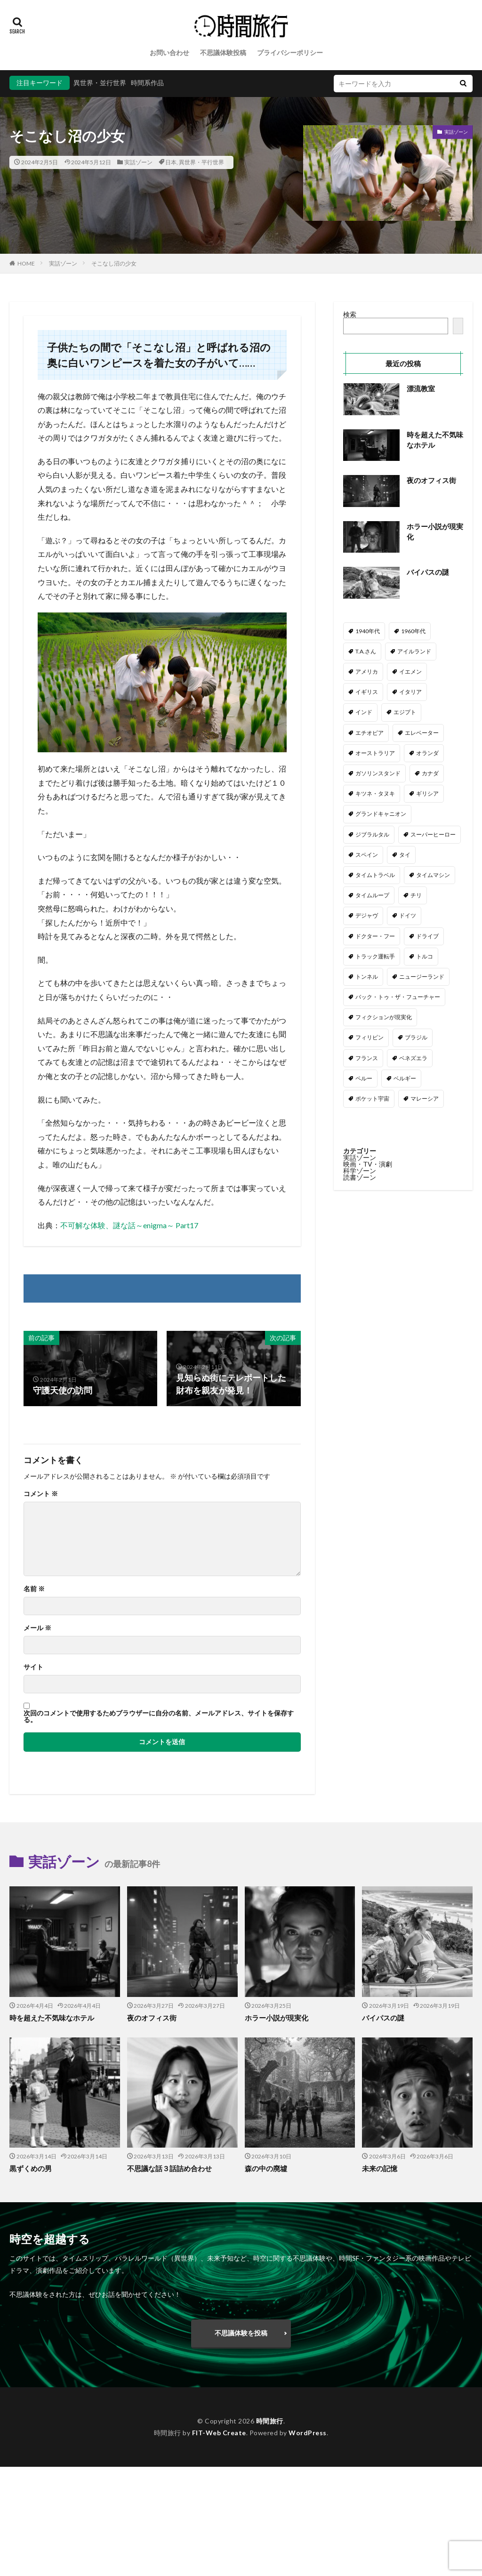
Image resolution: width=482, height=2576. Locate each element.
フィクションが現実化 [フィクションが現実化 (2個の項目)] (383, 1017)
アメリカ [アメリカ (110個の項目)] (366, 671)
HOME (26, 263)
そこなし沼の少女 (114, 263)
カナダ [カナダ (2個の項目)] (430, 773)
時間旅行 (269, 2421)
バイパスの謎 (428, 572)
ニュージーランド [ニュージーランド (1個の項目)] (421, 976)
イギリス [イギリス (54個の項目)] (366, 691)
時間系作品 (147, 83)
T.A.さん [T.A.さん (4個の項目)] (365, 651)
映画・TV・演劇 (367, 1164)
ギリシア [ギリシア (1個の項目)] (427, 793)
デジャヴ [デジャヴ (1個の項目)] (366, 915)
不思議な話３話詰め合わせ (169, 2168)
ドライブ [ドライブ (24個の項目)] (427, 936)
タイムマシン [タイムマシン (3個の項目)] (433, 874)
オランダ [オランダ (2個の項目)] (427, 753)
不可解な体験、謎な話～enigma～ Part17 (129, 1225)
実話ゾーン (138, 162)
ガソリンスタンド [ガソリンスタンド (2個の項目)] (378, 773)
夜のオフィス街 (431, 480)
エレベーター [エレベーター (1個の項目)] (422, 732)
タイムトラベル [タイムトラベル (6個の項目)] (375, 874)
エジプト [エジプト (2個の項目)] (405, 712)
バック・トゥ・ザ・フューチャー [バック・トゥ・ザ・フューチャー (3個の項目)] (397, 996)
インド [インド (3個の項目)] (363, 712)
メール (37, 1628)
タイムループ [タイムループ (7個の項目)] (372, 895)
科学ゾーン (359, 1171)
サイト (33, 1667)
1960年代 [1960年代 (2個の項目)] (413, 631)
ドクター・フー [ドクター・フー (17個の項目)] (375, 936)
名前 (34, 1589)
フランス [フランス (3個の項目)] (366, 1058)
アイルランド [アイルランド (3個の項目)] (414, 651)
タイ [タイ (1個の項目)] (404, 854)
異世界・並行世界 (99, 83)
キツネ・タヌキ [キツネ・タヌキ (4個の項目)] (375, 793)
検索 (349, 314)
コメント (41, 1493)
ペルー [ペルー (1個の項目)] (363, 1078)
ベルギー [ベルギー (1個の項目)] (405, 1078)
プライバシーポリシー (290, 52)
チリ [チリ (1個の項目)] (416, 895)
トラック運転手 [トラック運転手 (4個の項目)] (375, 956)
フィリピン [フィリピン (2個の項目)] (369, 1037)
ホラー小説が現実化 (435, 531)
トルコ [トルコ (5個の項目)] (424, 956)
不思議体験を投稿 (241, 2333)
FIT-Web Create (219, 2433)
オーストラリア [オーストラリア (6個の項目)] (375, 753)
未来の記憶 (379, 2168)
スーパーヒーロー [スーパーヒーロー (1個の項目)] (433, 834)
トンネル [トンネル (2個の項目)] (366, 976)
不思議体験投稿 (223, 52)
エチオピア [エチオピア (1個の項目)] (369, 732)
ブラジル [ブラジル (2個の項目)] (416, 1037)
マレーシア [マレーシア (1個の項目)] (424, 1098)
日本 (171, 162)
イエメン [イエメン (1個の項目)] (410, 671)
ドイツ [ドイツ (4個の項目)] (407, 915)
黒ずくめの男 (30, 2168)
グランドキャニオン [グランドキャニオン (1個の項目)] (380, 813)
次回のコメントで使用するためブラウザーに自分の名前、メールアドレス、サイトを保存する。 (159, 1716)
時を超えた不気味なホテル (435, 440)
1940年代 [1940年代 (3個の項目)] (367, 631)
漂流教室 (421, 388)
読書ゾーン (359, 1177)
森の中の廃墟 (266, 2168)
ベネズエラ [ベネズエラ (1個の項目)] (413, 1058)
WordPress (308, 2433)
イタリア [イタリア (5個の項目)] (410, 691)
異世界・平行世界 (201, 162)
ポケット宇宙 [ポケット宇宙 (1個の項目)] (372, 1098)
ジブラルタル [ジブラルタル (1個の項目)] (372, 834)
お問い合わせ (169, 52)
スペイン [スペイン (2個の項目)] (366, 854)
